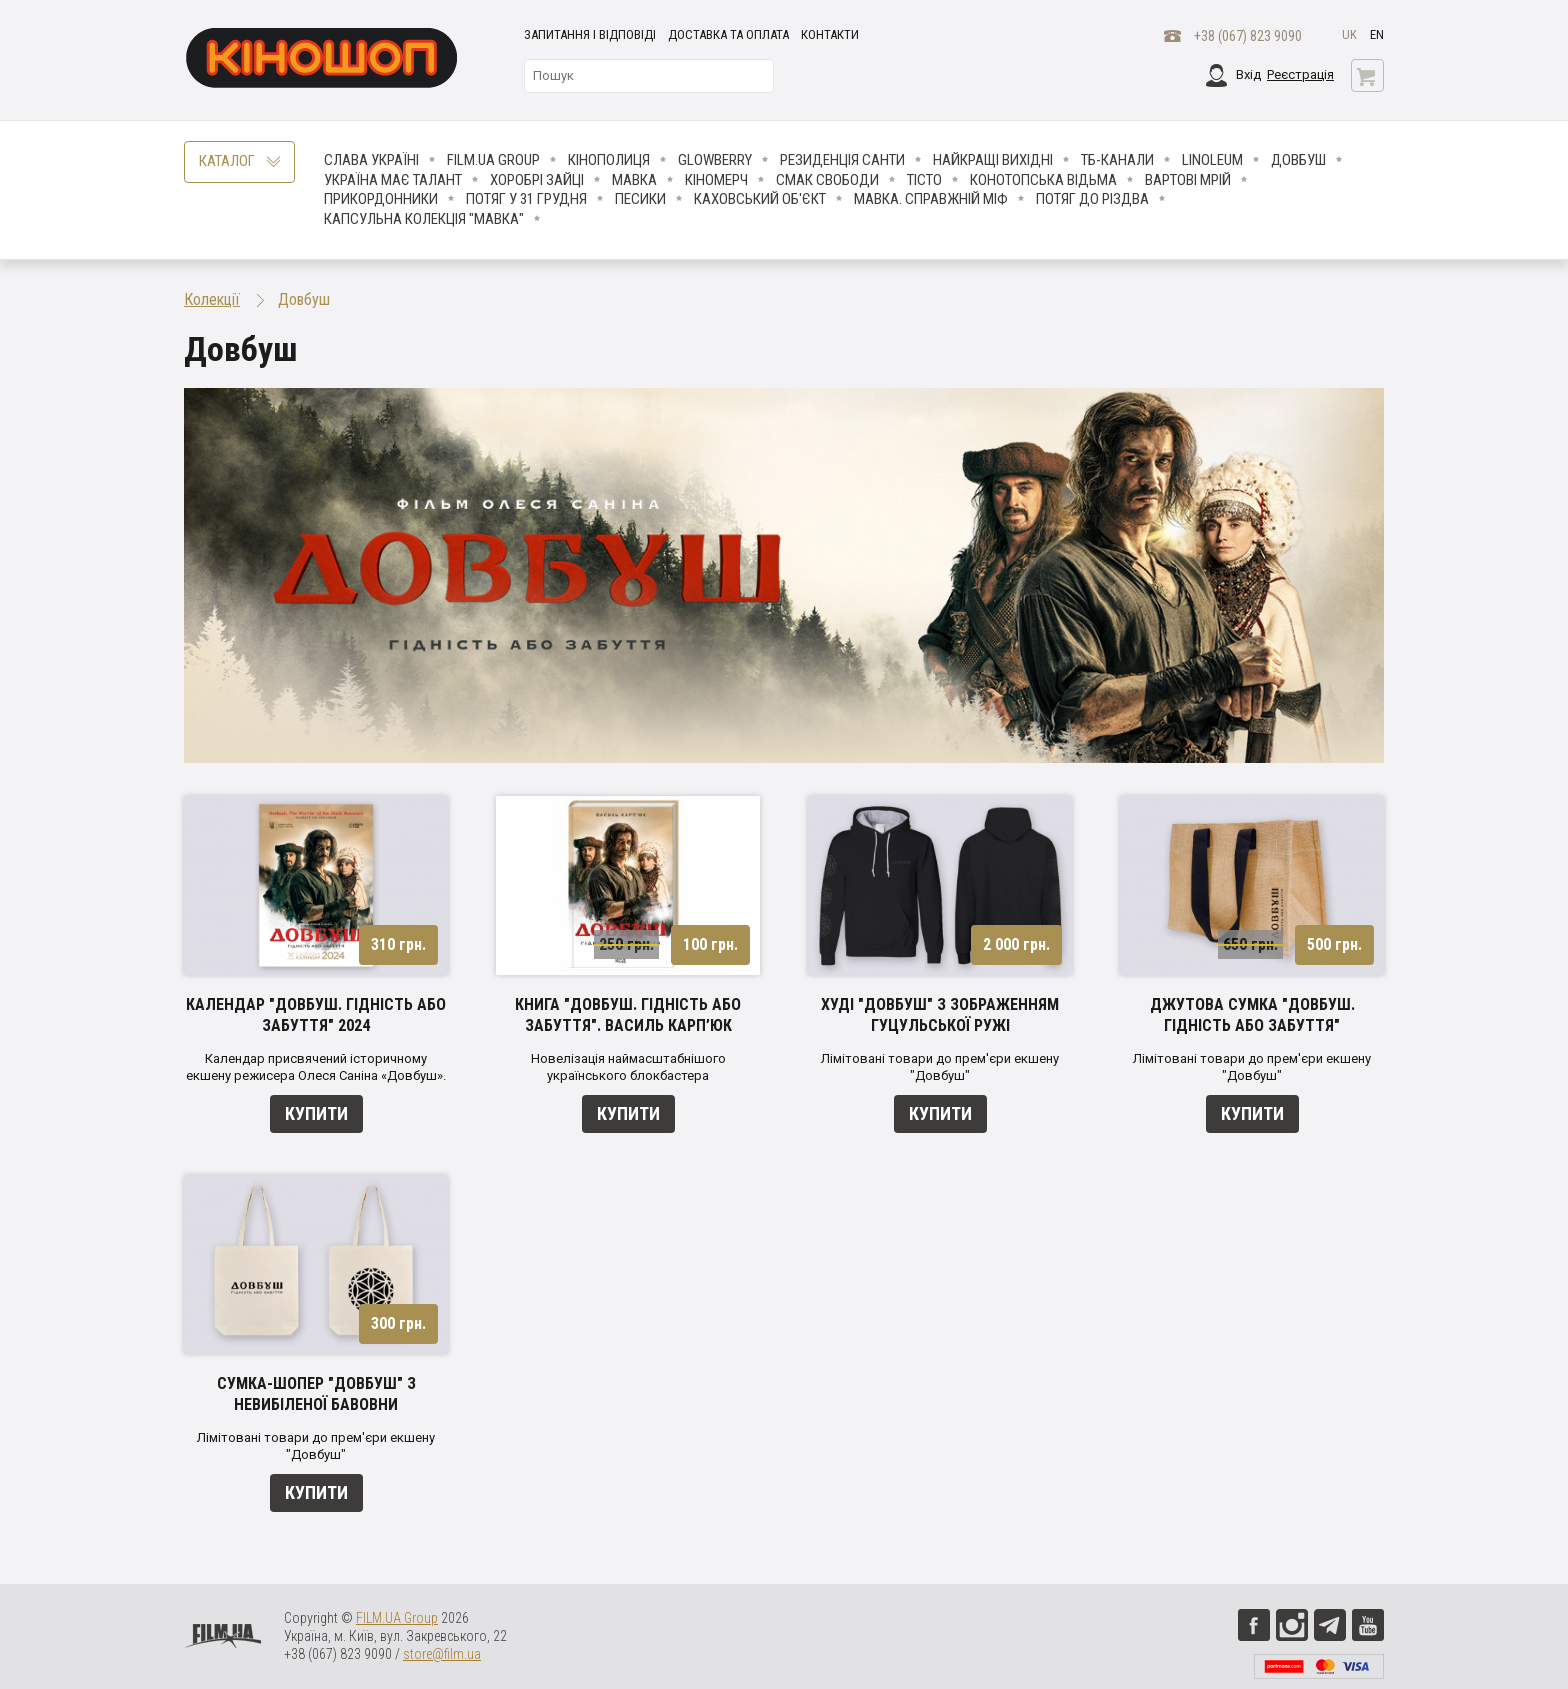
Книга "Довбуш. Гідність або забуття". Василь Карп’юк (628, 1015)
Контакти (830, 34)
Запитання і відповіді (590, 34)
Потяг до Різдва (1092, 199)
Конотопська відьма (1043, 180)
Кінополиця (609, 160)
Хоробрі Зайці (537, 180)
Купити (316, 1113)
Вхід (1248, 74)
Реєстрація (1300, 74)
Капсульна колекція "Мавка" (424, 219)
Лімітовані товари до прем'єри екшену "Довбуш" (940, 1067)
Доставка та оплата (728, 34)
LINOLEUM (1212, 160)
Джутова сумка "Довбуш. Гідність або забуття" (1252, 1015)
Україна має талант (393, 180)
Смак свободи (827, 180)
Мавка (634, 180)
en (1377, 34)
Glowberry (715, 160)
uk (1349, 34)
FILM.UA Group (493, 160)
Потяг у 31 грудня (526, 199)
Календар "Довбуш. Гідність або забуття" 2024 (316, 1015)
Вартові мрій (1188, 180)
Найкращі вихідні (993, 160)
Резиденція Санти (842, 160)
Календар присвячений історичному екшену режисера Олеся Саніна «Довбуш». (316, 1067)
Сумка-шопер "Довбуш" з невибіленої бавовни (316, 1394)
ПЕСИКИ (640, 199)
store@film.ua (442, 1654)
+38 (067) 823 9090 (1248, 36)
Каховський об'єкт (760, 199)
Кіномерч (716, 180)
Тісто (924, 180)
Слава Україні (371, 160)
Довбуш (1298, 160)
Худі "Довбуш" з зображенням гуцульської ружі (940, 1015)
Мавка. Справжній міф (931, 199)
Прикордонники (381, 199)
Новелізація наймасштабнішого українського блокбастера (628, 1067)
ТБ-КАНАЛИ (1117, 160)
